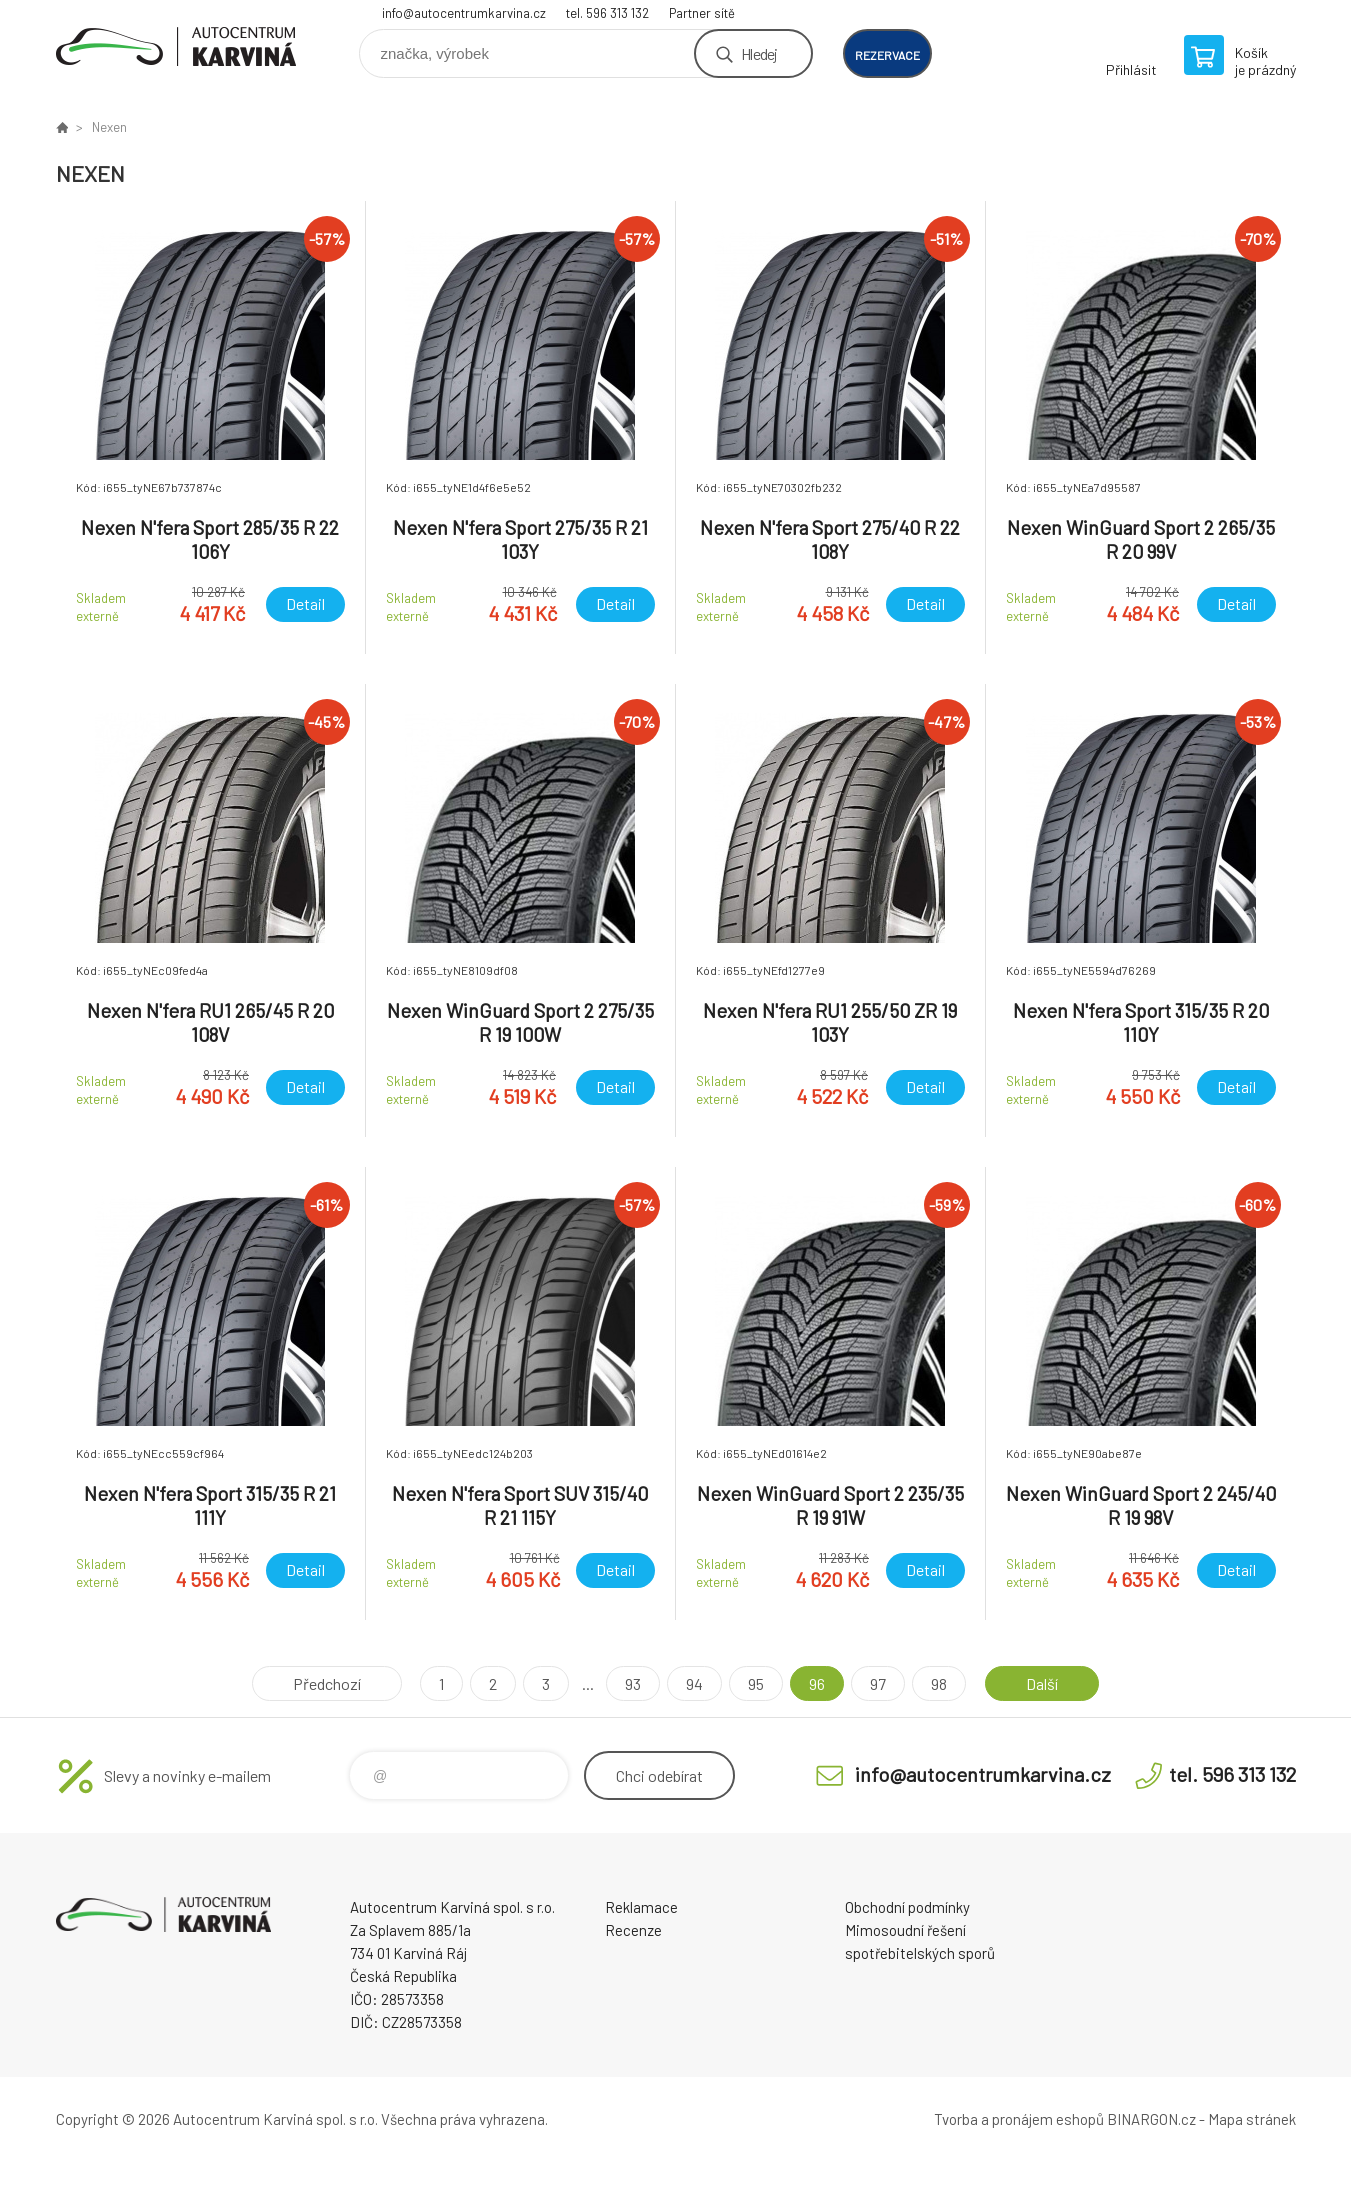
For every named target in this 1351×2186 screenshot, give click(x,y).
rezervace (887, 55)
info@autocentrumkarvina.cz (464, 13)
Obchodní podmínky (907, 1907)
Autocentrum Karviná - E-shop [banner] (176, 46)
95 (756, 1683)
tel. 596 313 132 (607, 13)
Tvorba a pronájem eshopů (1019, 2119)
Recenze (633, 1930)
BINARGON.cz (1151, 2119)
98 (939, 1683)
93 (633, 1683)
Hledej (759, 53)
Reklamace (641, 1907)
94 (694, 1683)
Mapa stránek (1252, 2119)
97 (878, 1683)
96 (817, 1683)
